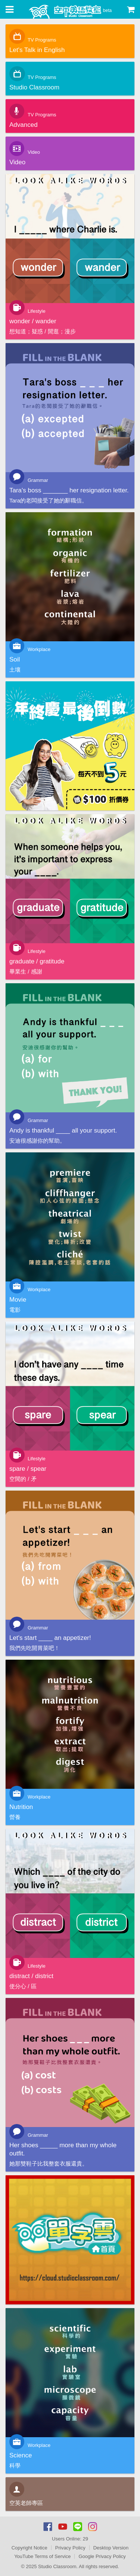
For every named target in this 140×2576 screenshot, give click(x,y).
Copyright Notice (29, 2547)
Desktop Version (111, 2547)
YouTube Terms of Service (42, 2556)
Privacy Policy (70, 2547)
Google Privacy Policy (101, 2556)
